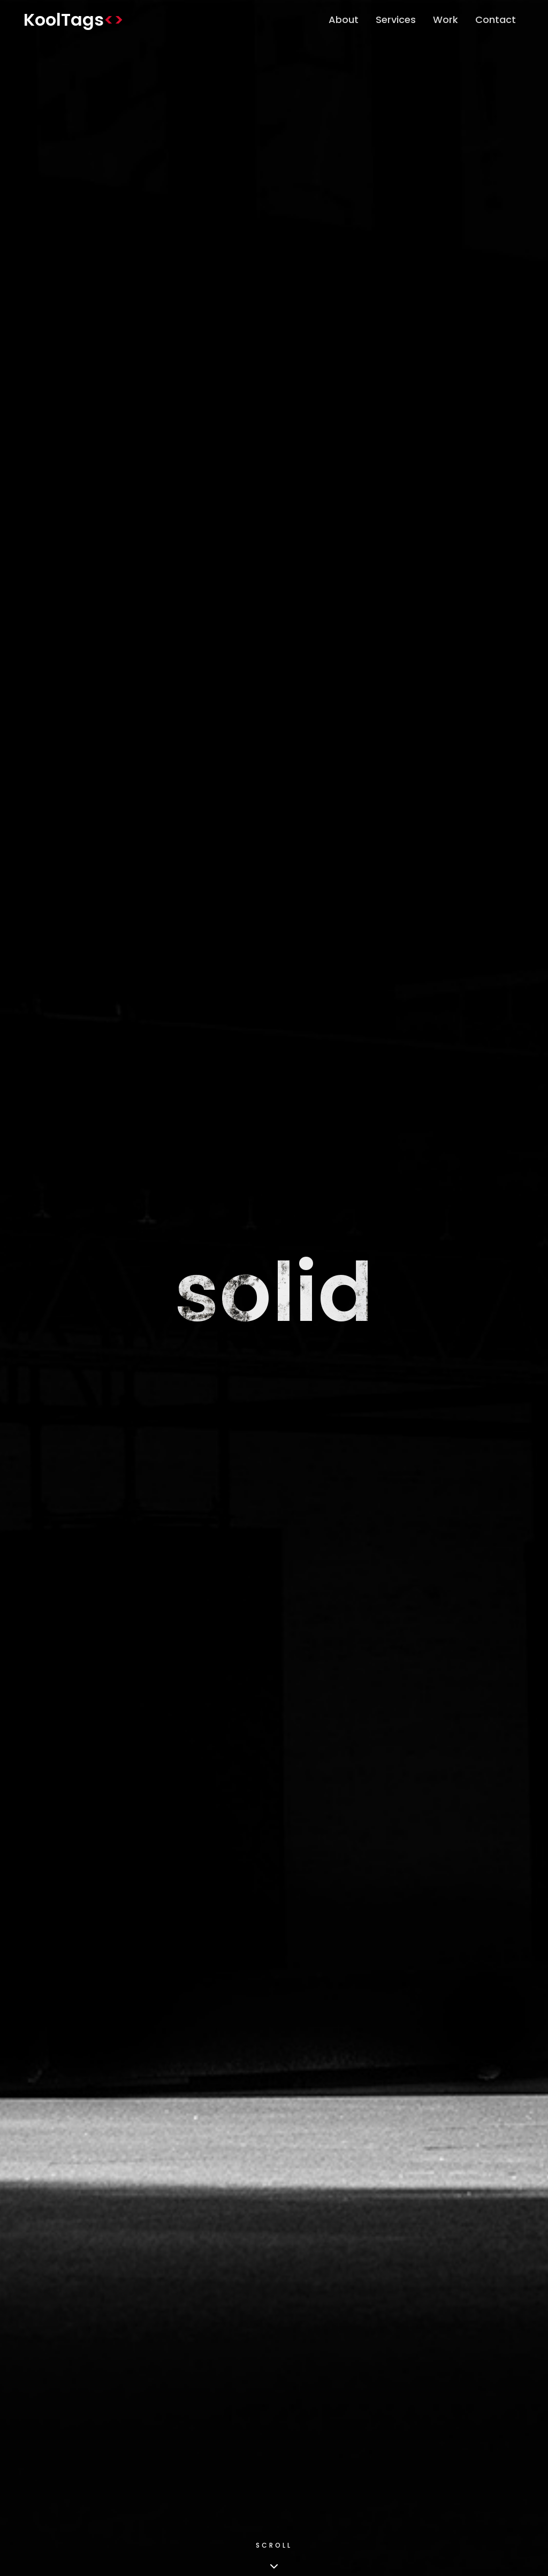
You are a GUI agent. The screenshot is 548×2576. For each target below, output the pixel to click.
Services (396, 19)
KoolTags (74, 19)
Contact (495, 19)
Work (445, 19)
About (344, 19)
